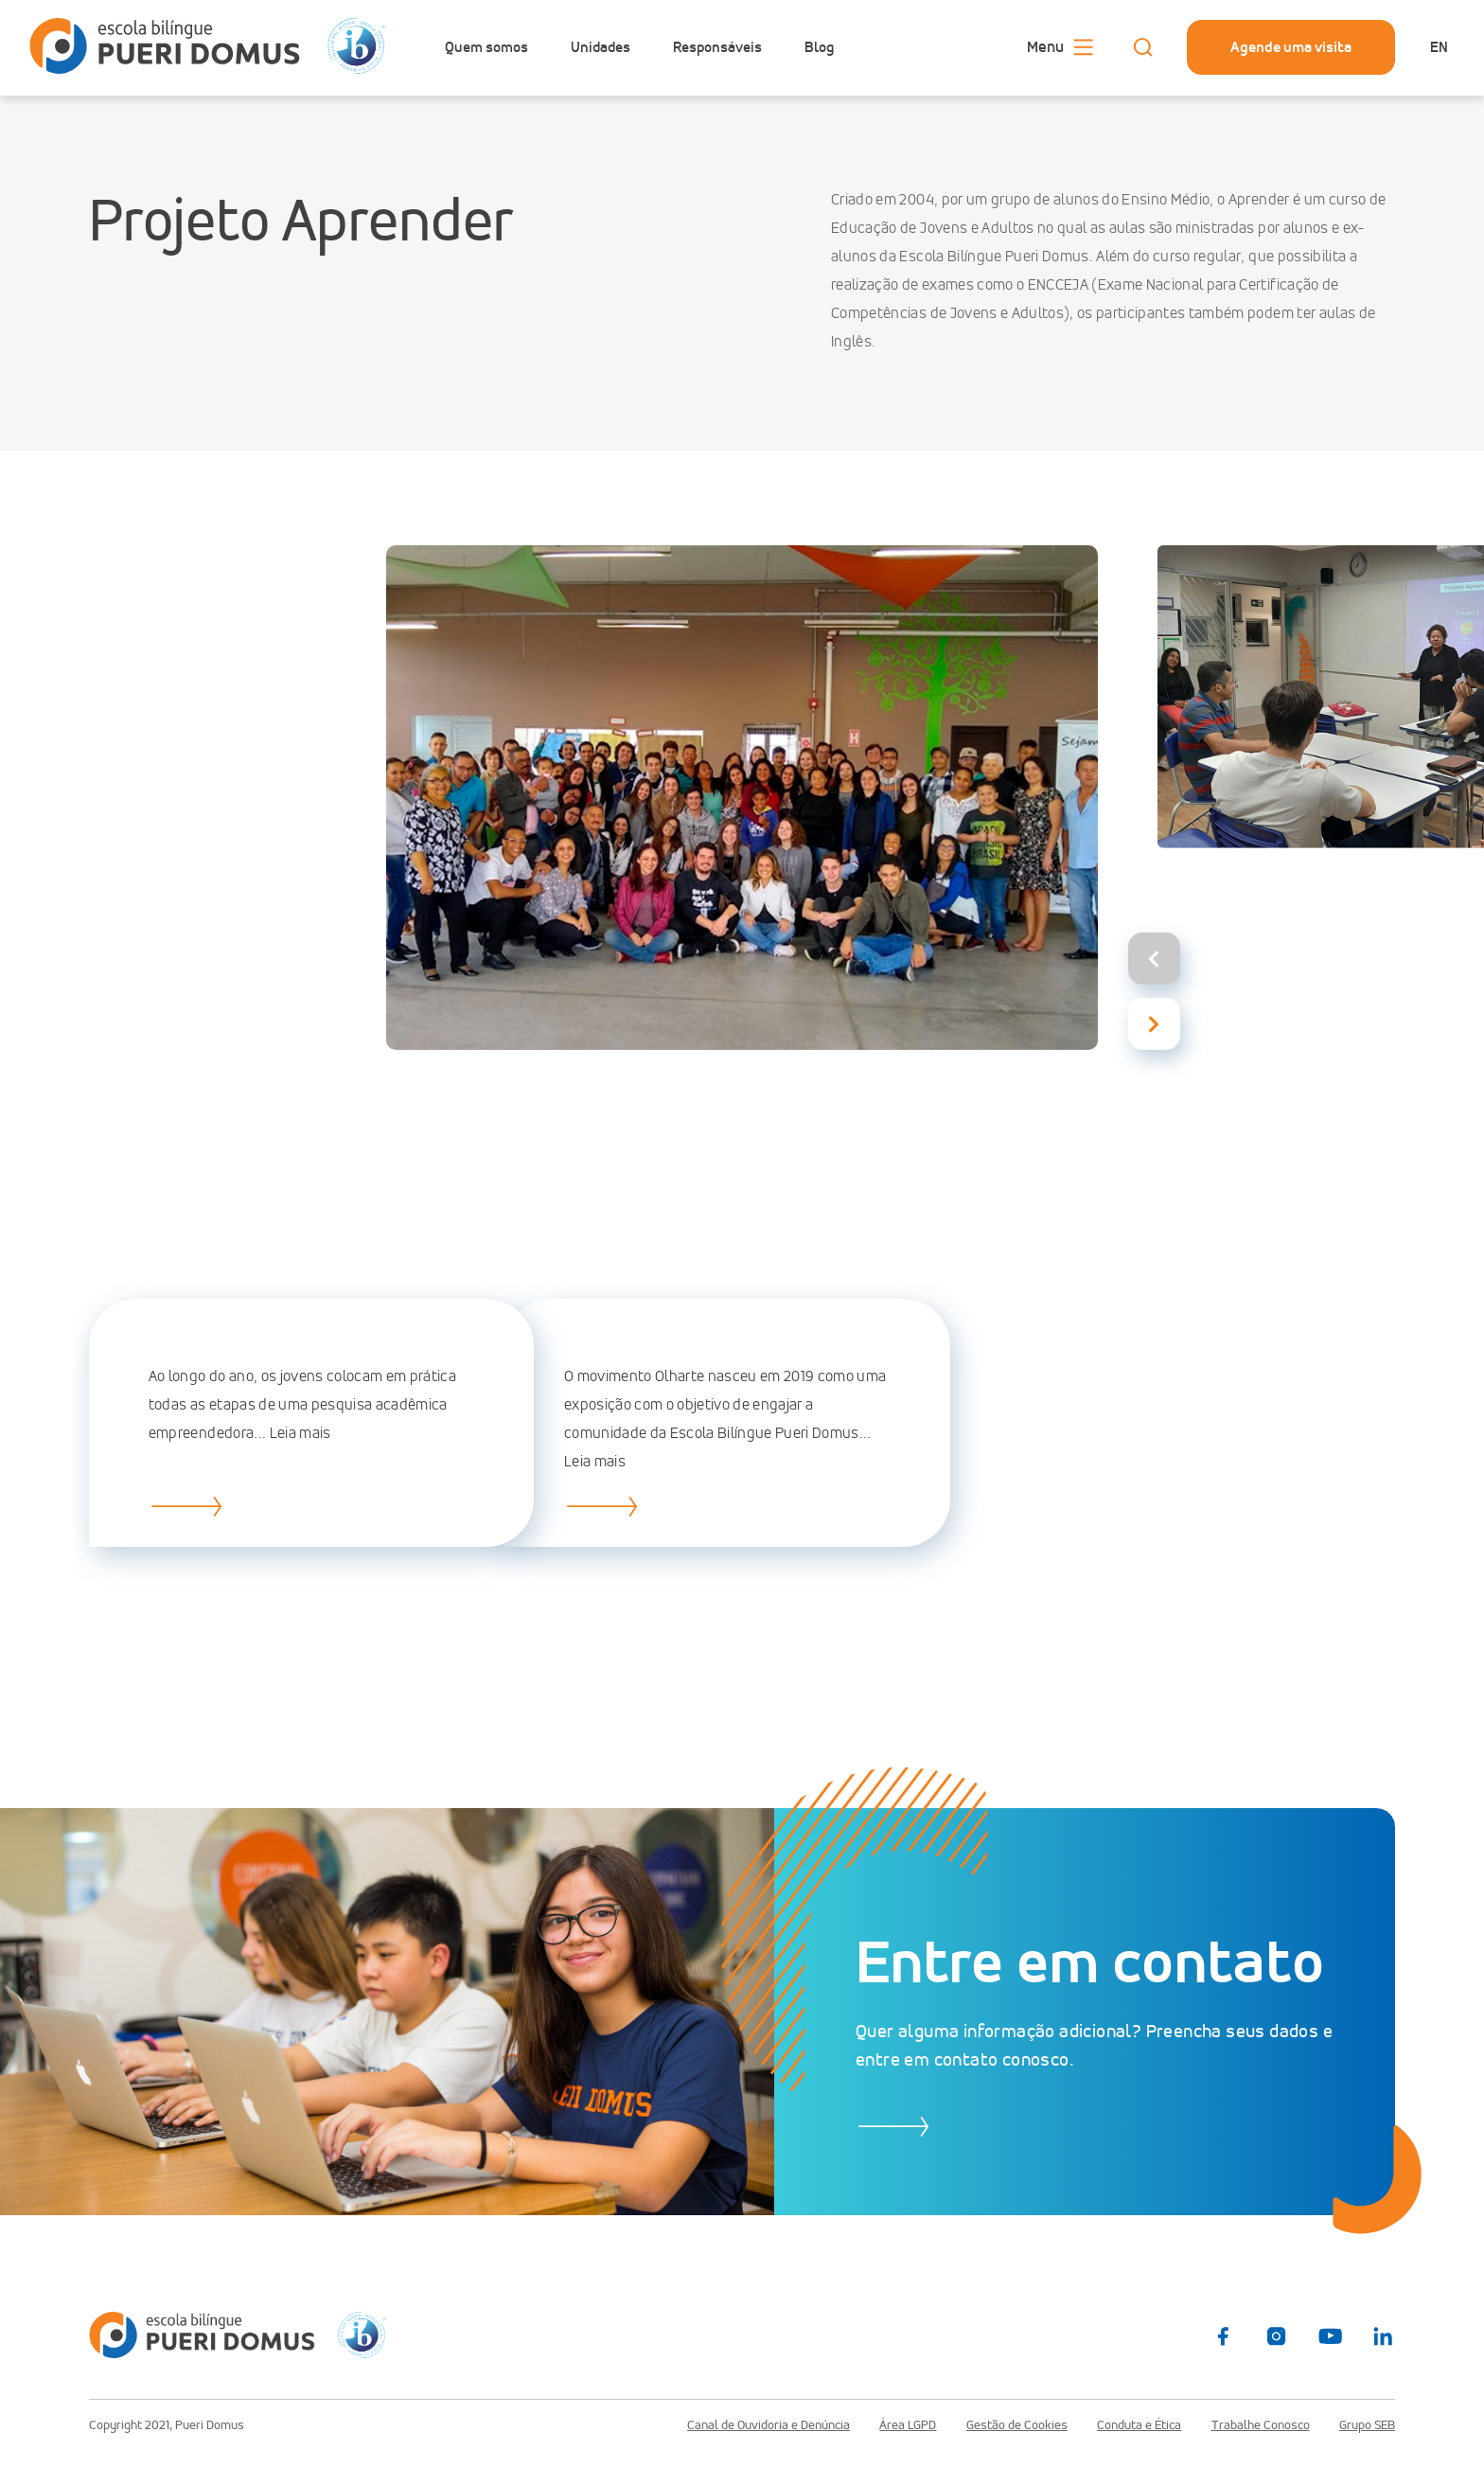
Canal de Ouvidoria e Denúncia (768, 2425)
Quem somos (486, 47)
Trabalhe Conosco (1260, 2425)
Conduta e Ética (1139, 2425)
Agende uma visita (1291, 47)
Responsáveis (717, 47)
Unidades (600, 47)
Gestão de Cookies (1017, 2425)
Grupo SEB (1367, 2425)
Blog (819, 47)
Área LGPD (907, 2425)
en (1439, 47)
